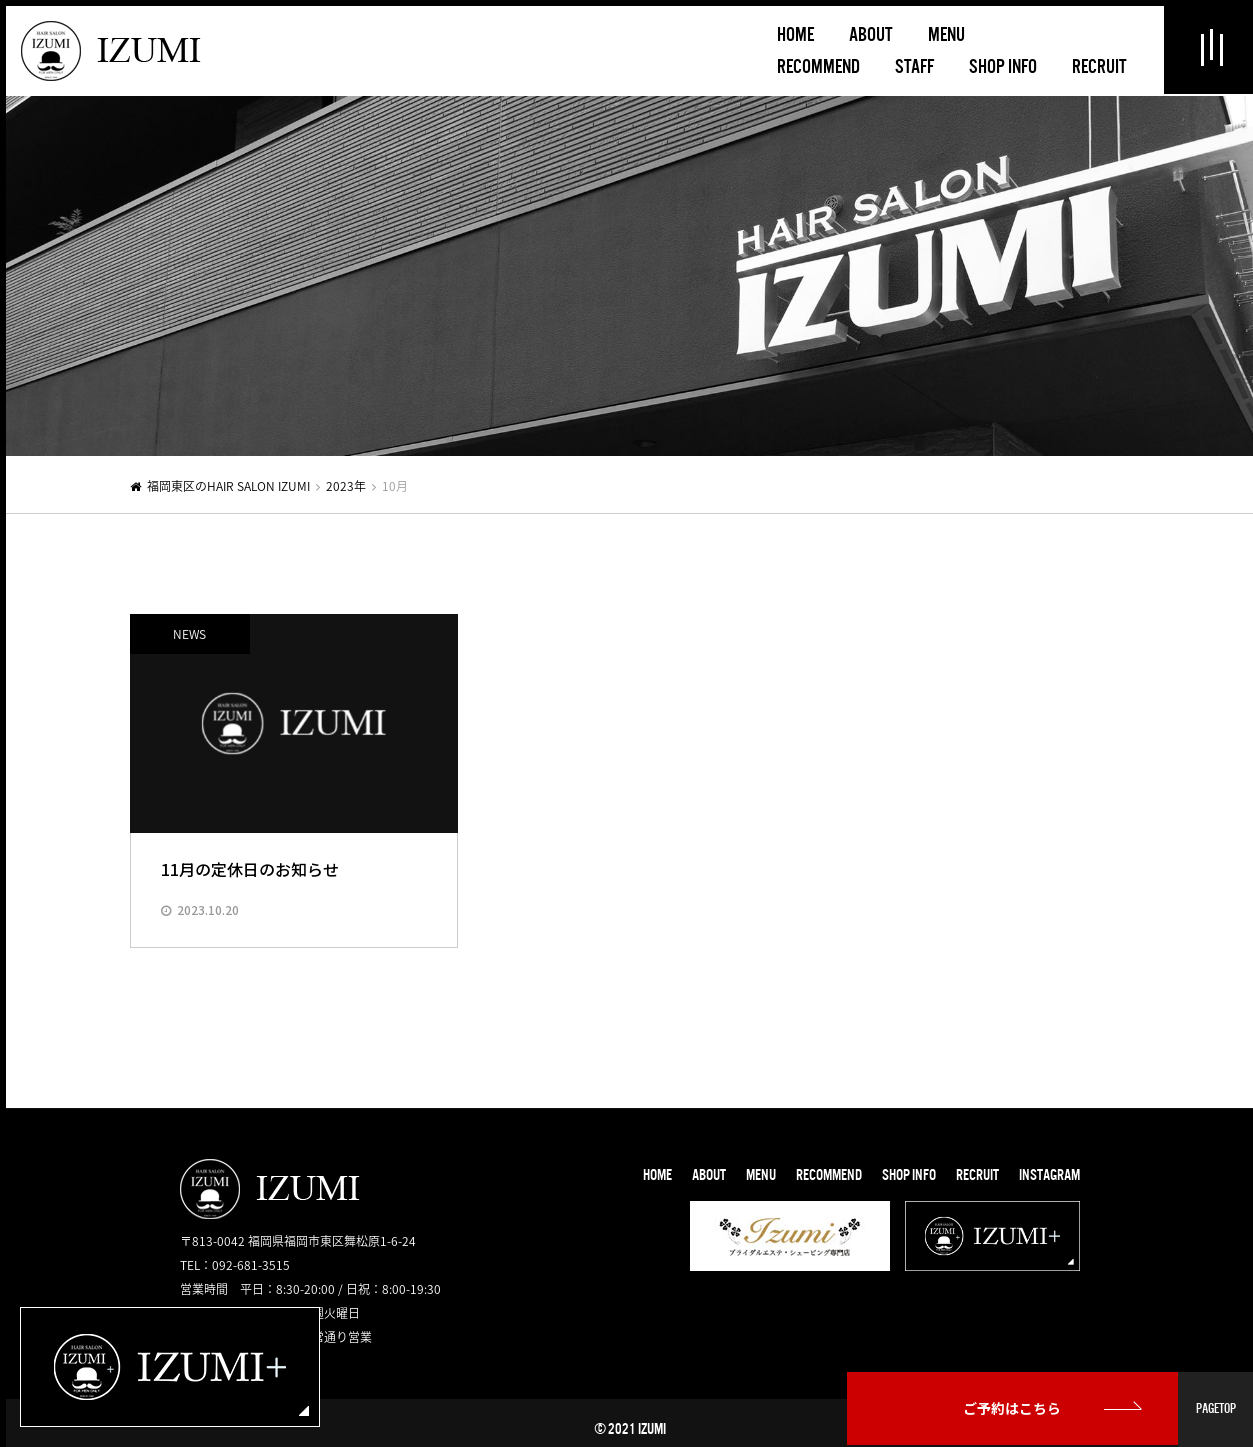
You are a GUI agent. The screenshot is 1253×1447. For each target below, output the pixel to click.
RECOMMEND (829, 1163)
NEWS (189, 634)
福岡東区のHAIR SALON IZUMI (228, 486)
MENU (761, 1163)
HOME (657, 1163)
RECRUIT (977, 1163)
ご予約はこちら (1013, 1409)
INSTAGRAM (1049, 1163)
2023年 (346, 486)
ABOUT (709, 1163)
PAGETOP (1216, 1409)
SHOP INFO (909, 1163)
